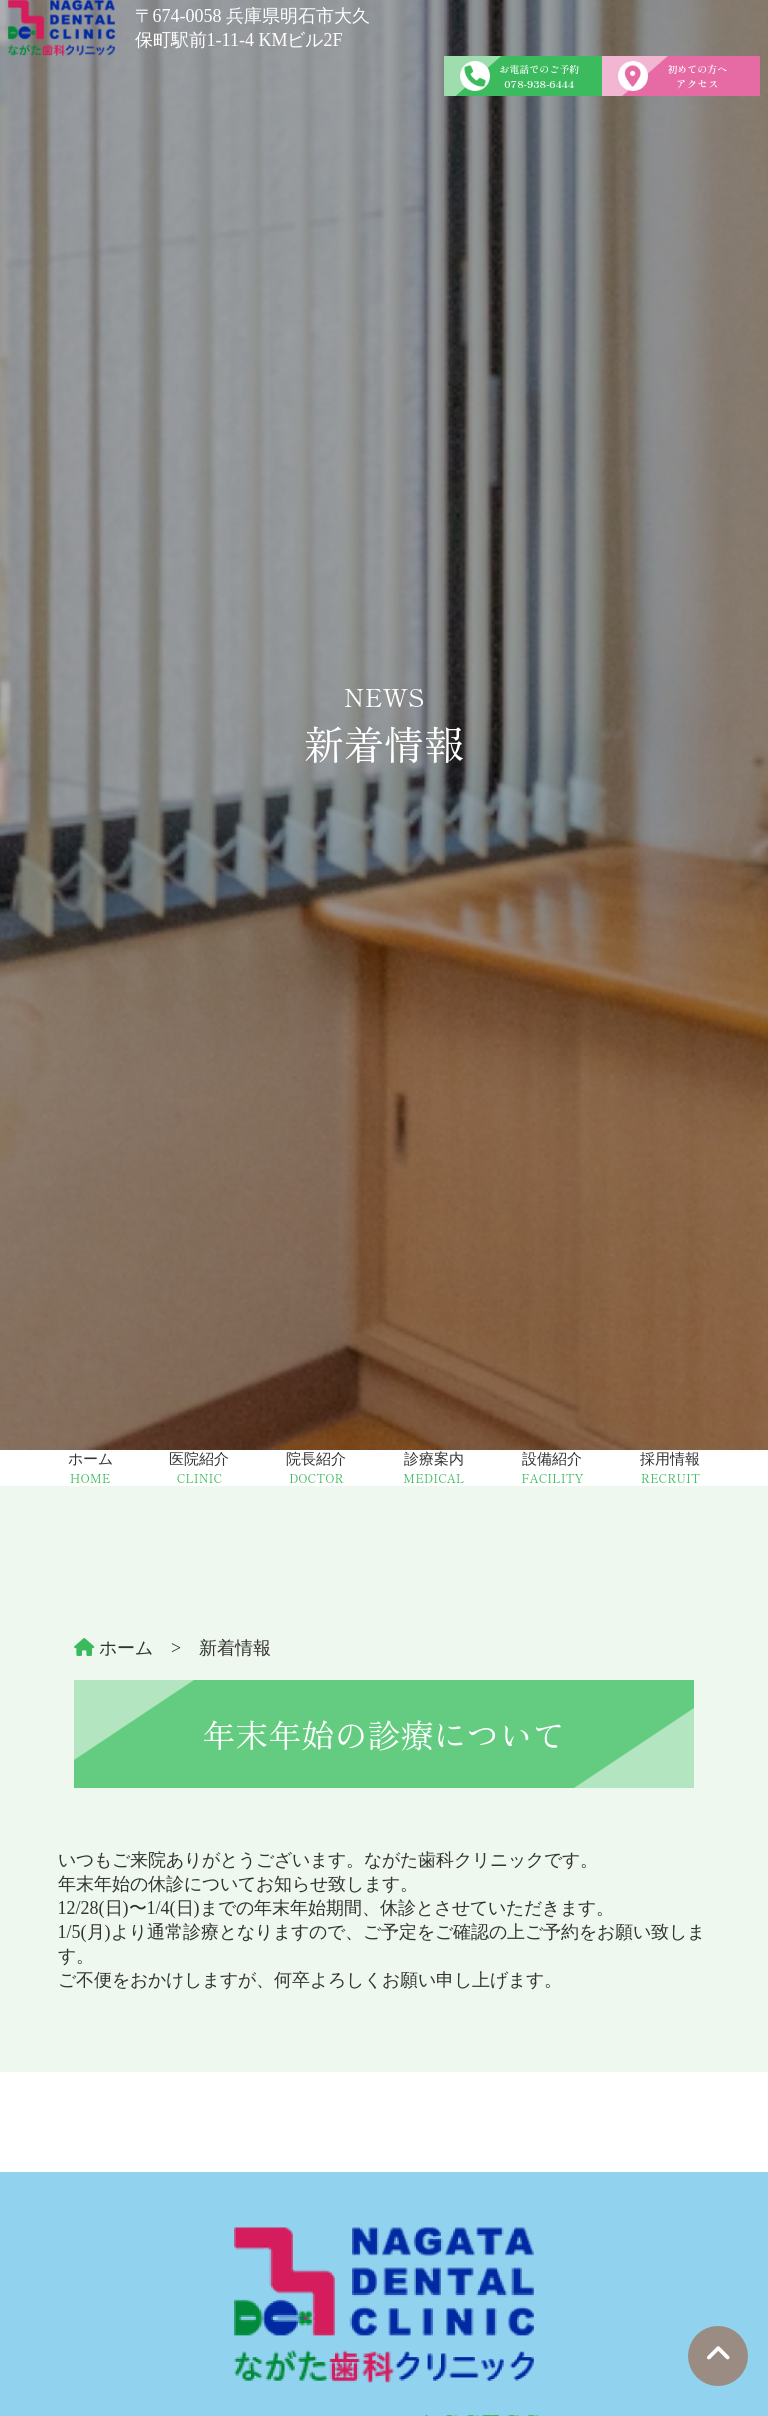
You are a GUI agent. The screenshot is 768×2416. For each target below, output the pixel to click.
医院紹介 (199, 1468)
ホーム (90, 1468)
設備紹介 (552, 1468)
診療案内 (433, 1468)
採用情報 (670, 1468)
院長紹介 (316, 1468)
